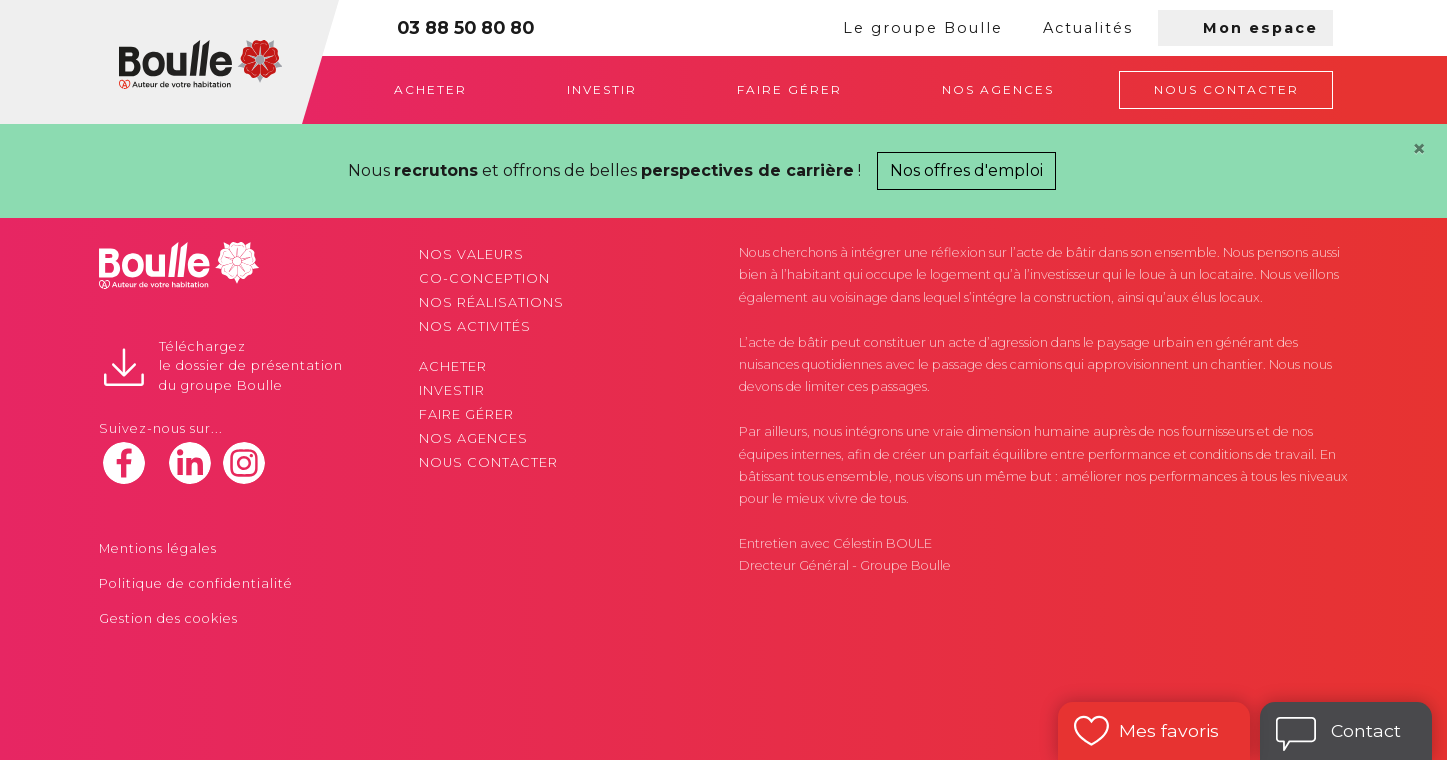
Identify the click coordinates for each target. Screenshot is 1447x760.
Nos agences (998, 89)
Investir (602, 89)
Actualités (1088, 28)
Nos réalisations (491, 302)
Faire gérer (789, 89)
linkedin (190, 463)
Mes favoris (1169, 730)
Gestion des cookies (168, 618)
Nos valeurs (471, 254)
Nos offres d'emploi (966, 170)
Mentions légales (158, 548)
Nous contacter (1226, 89)
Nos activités (475, 326)
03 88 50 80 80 (465, 27)
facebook (124, 463)
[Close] (1419, 149)
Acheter (430, 89)
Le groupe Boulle (923, 28)
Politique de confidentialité (196, 583)
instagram (244, 463)
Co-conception (484, 278)
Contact (1366, 730)
